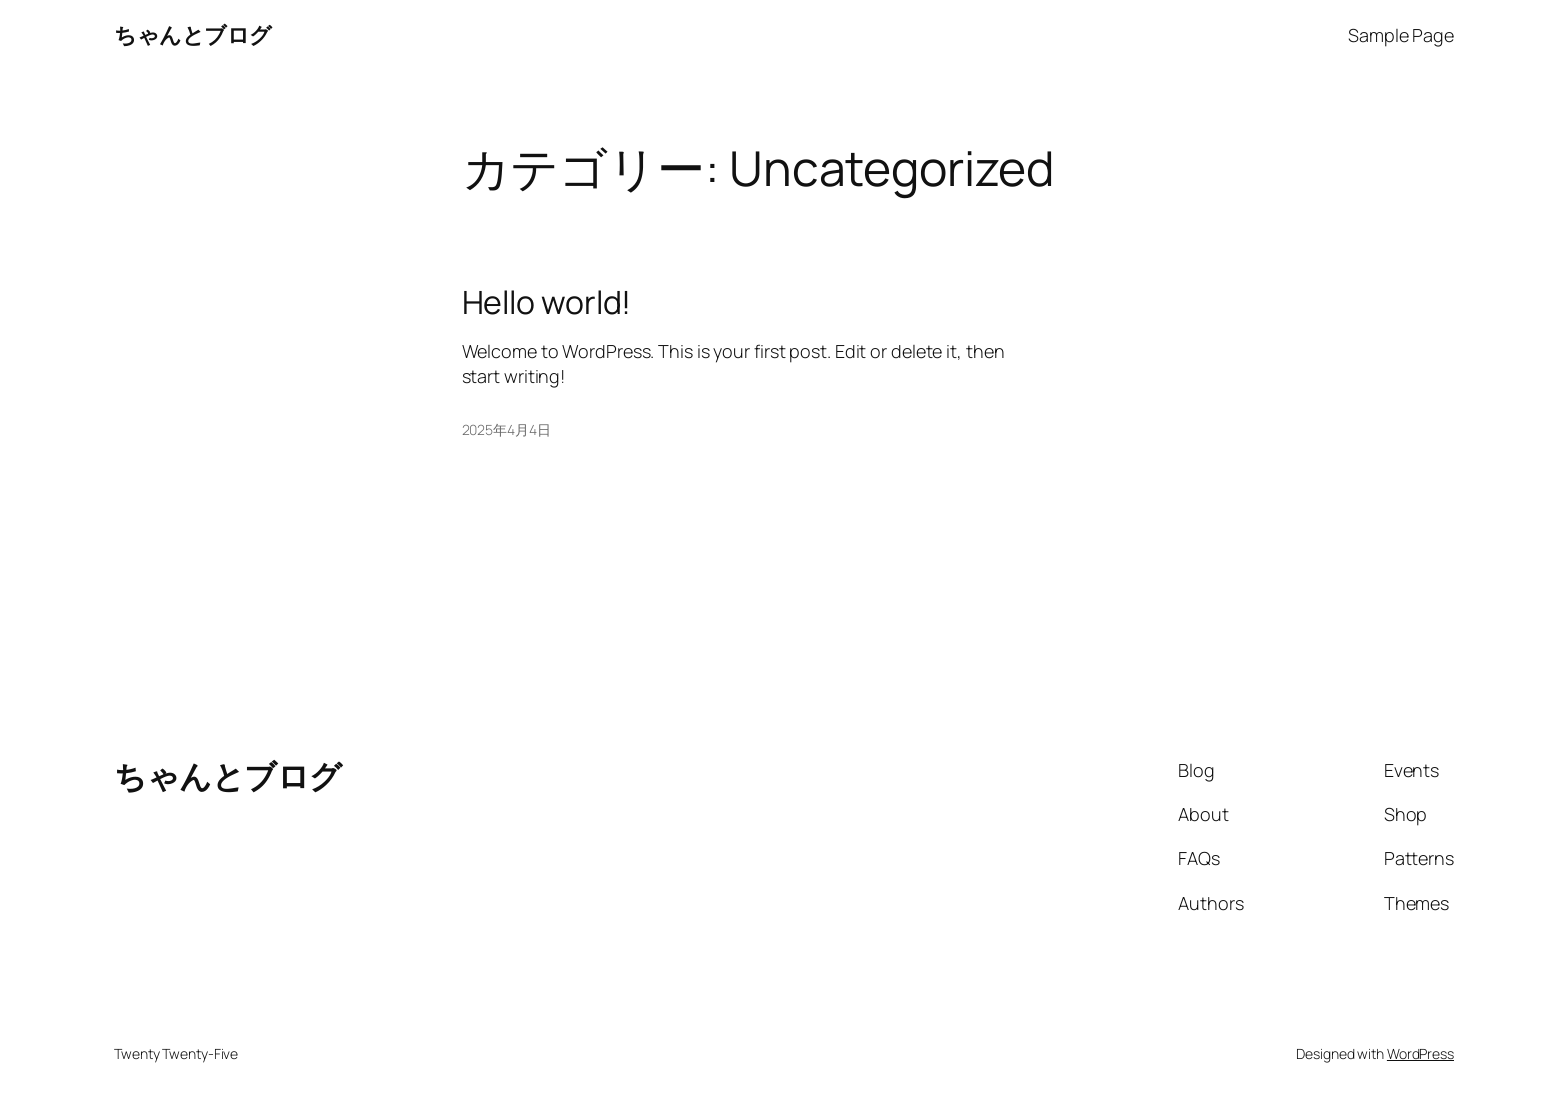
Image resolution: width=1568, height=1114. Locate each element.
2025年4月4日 (506, 429)
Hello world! (547, 302)
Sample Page (1401, 35)
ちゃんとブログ (193, 35)
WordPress (1420, 1053)
